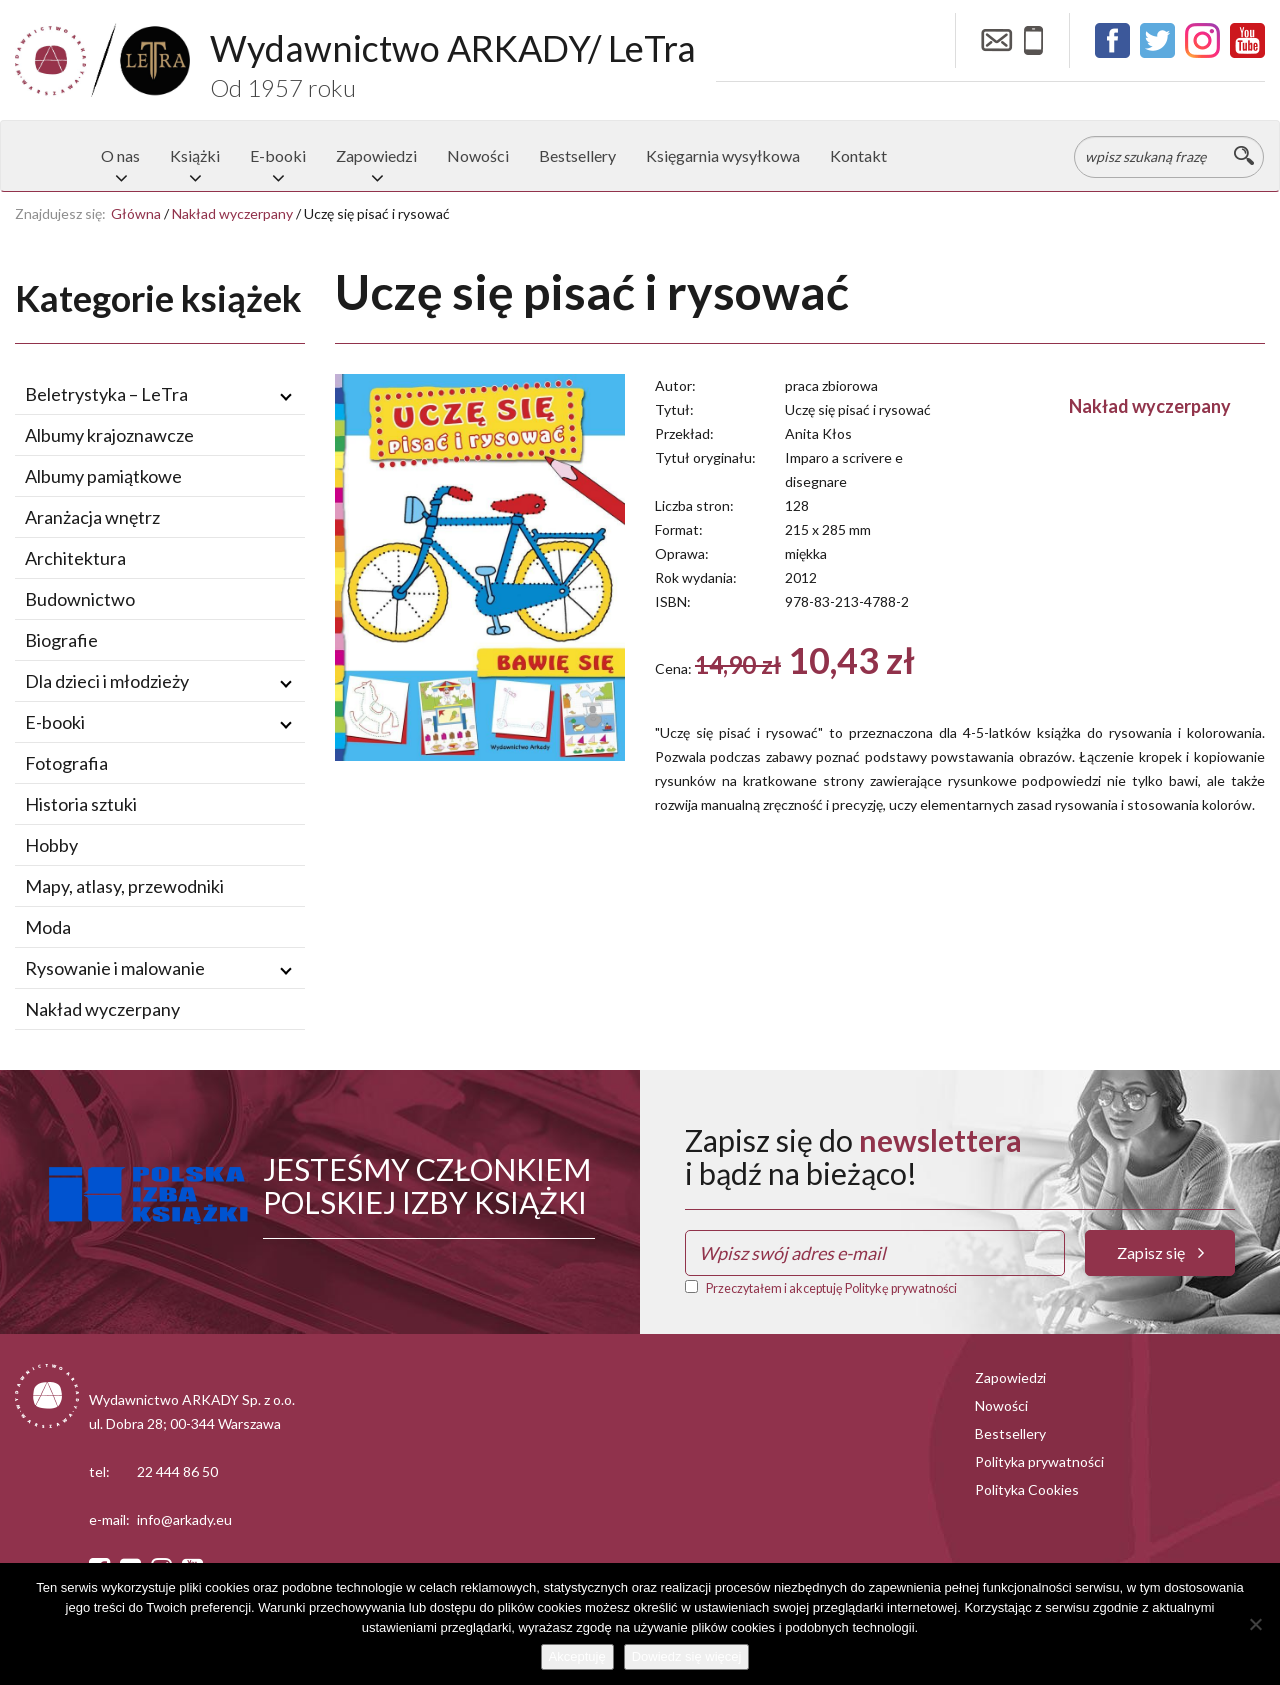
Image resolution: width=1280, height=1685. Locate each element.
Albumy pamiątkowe (103, 476)
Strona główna (51, 156)
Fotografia (66, 763)
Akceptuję (577, 1656)
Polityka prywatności (1039, 1461)
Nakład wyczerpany (232, 213)
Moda (48, 927)
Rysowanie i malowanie (115, 968)
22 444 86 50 (177, 1471)
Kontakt (858, 155)
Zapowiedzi (376, 155)
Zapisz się (1160, 1252)
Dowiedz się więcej (687, 1656)
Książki (195, 155)
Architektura (75, 558)
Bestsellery (577, 155)
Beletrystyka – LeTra (106, 394)
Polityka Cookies (1027, 1489)
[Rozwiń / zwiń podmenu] (286, 395)
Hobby (51, 845)
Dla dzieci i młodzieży (107, 681)
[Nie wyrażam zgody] (1255, 1624)
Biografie (61, 640)
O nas (120, 155)
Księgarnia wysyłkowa (723, 155)
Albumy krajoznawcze (109, 435)
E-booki (278, 155)
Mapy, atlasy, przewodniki (124, 886)
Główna (136, 213)
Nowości (478, 155)
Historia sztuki (81, 804)
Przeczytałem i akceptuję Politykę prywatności (831, 1288)
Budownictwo (80, 599)
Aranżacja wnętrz (92, 517)
